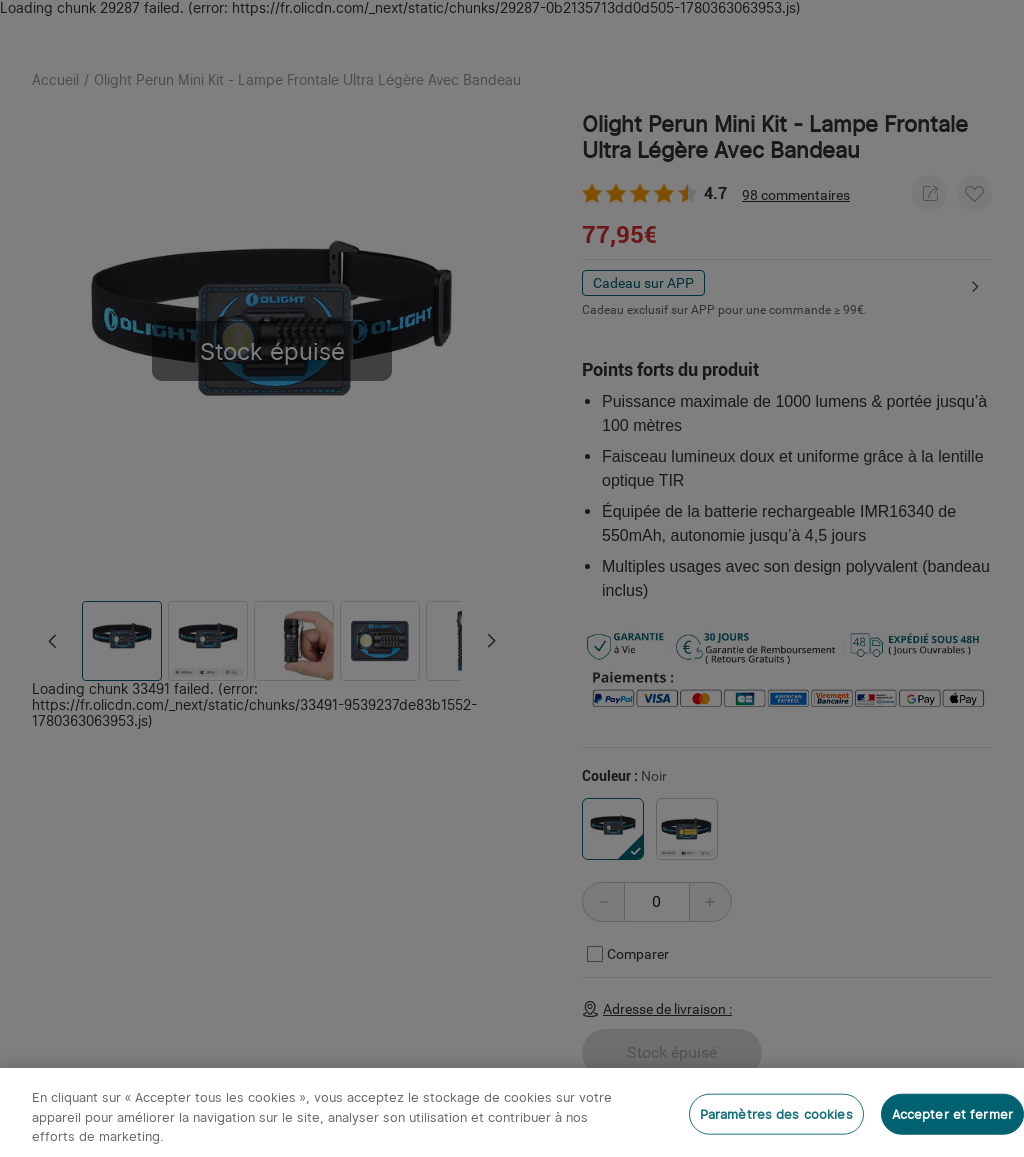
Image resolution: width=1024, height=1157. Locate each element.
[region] (512, 1112)
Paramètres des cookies (776, 1113)
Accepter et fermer (952, 1113)
